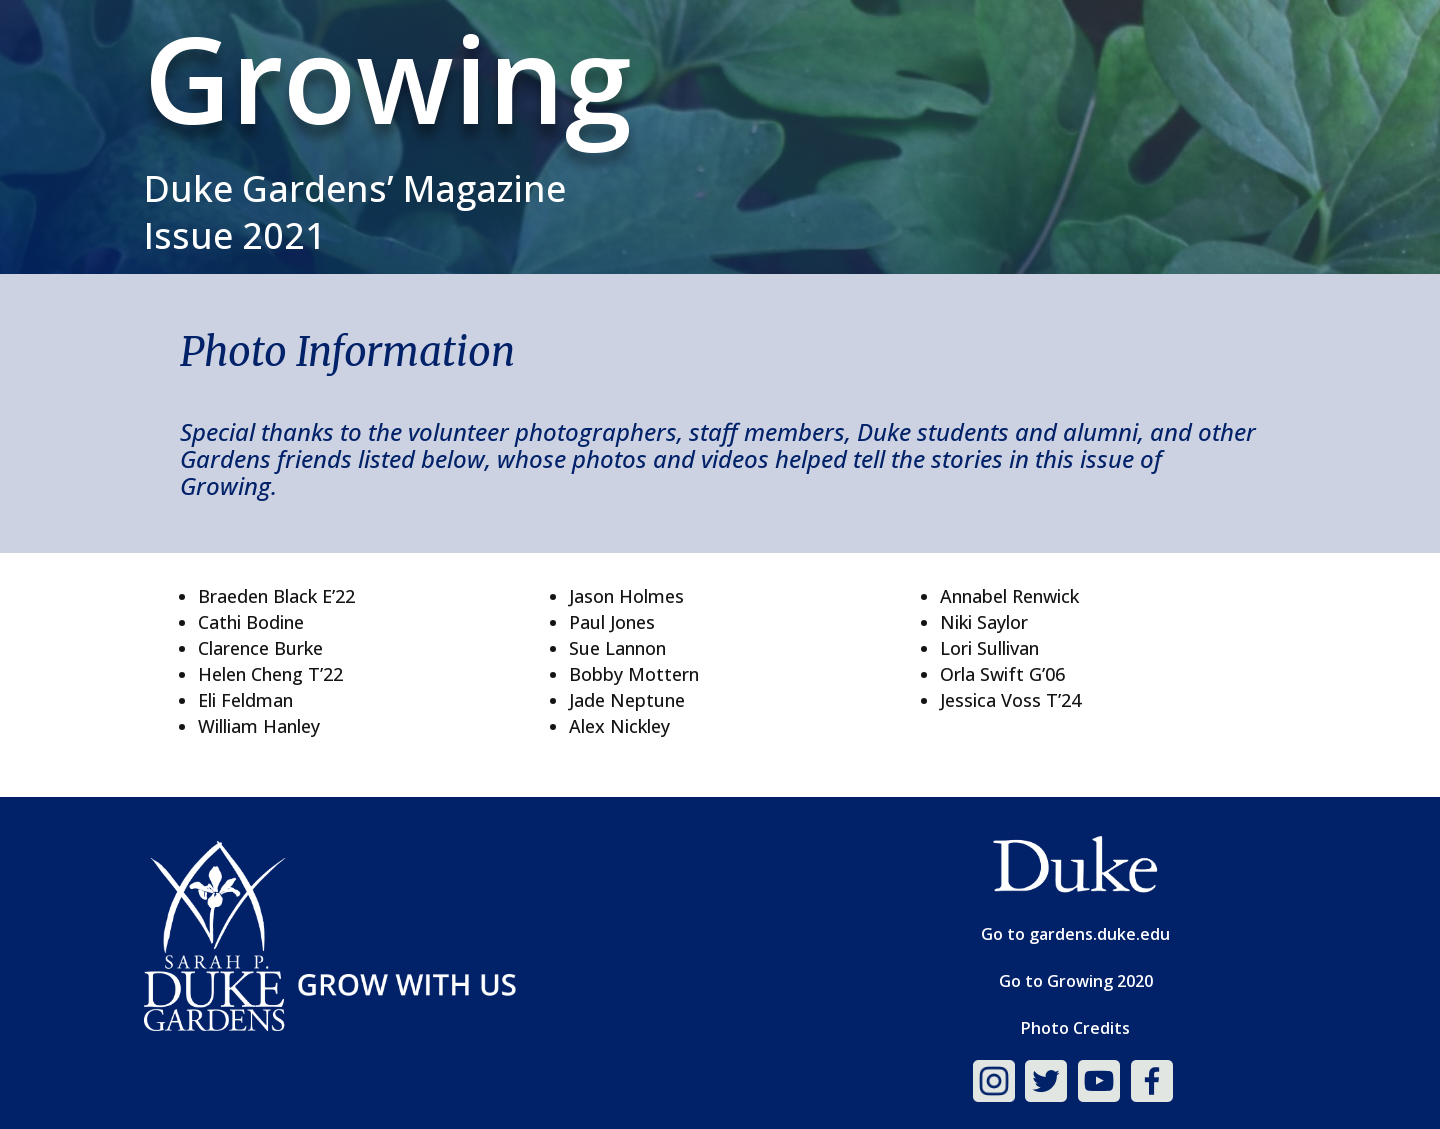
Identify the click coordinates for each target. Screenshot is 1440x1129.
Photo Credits (1075, 1028)
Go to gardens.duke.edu (1075, 934)
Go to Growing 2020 (1076, 981)
